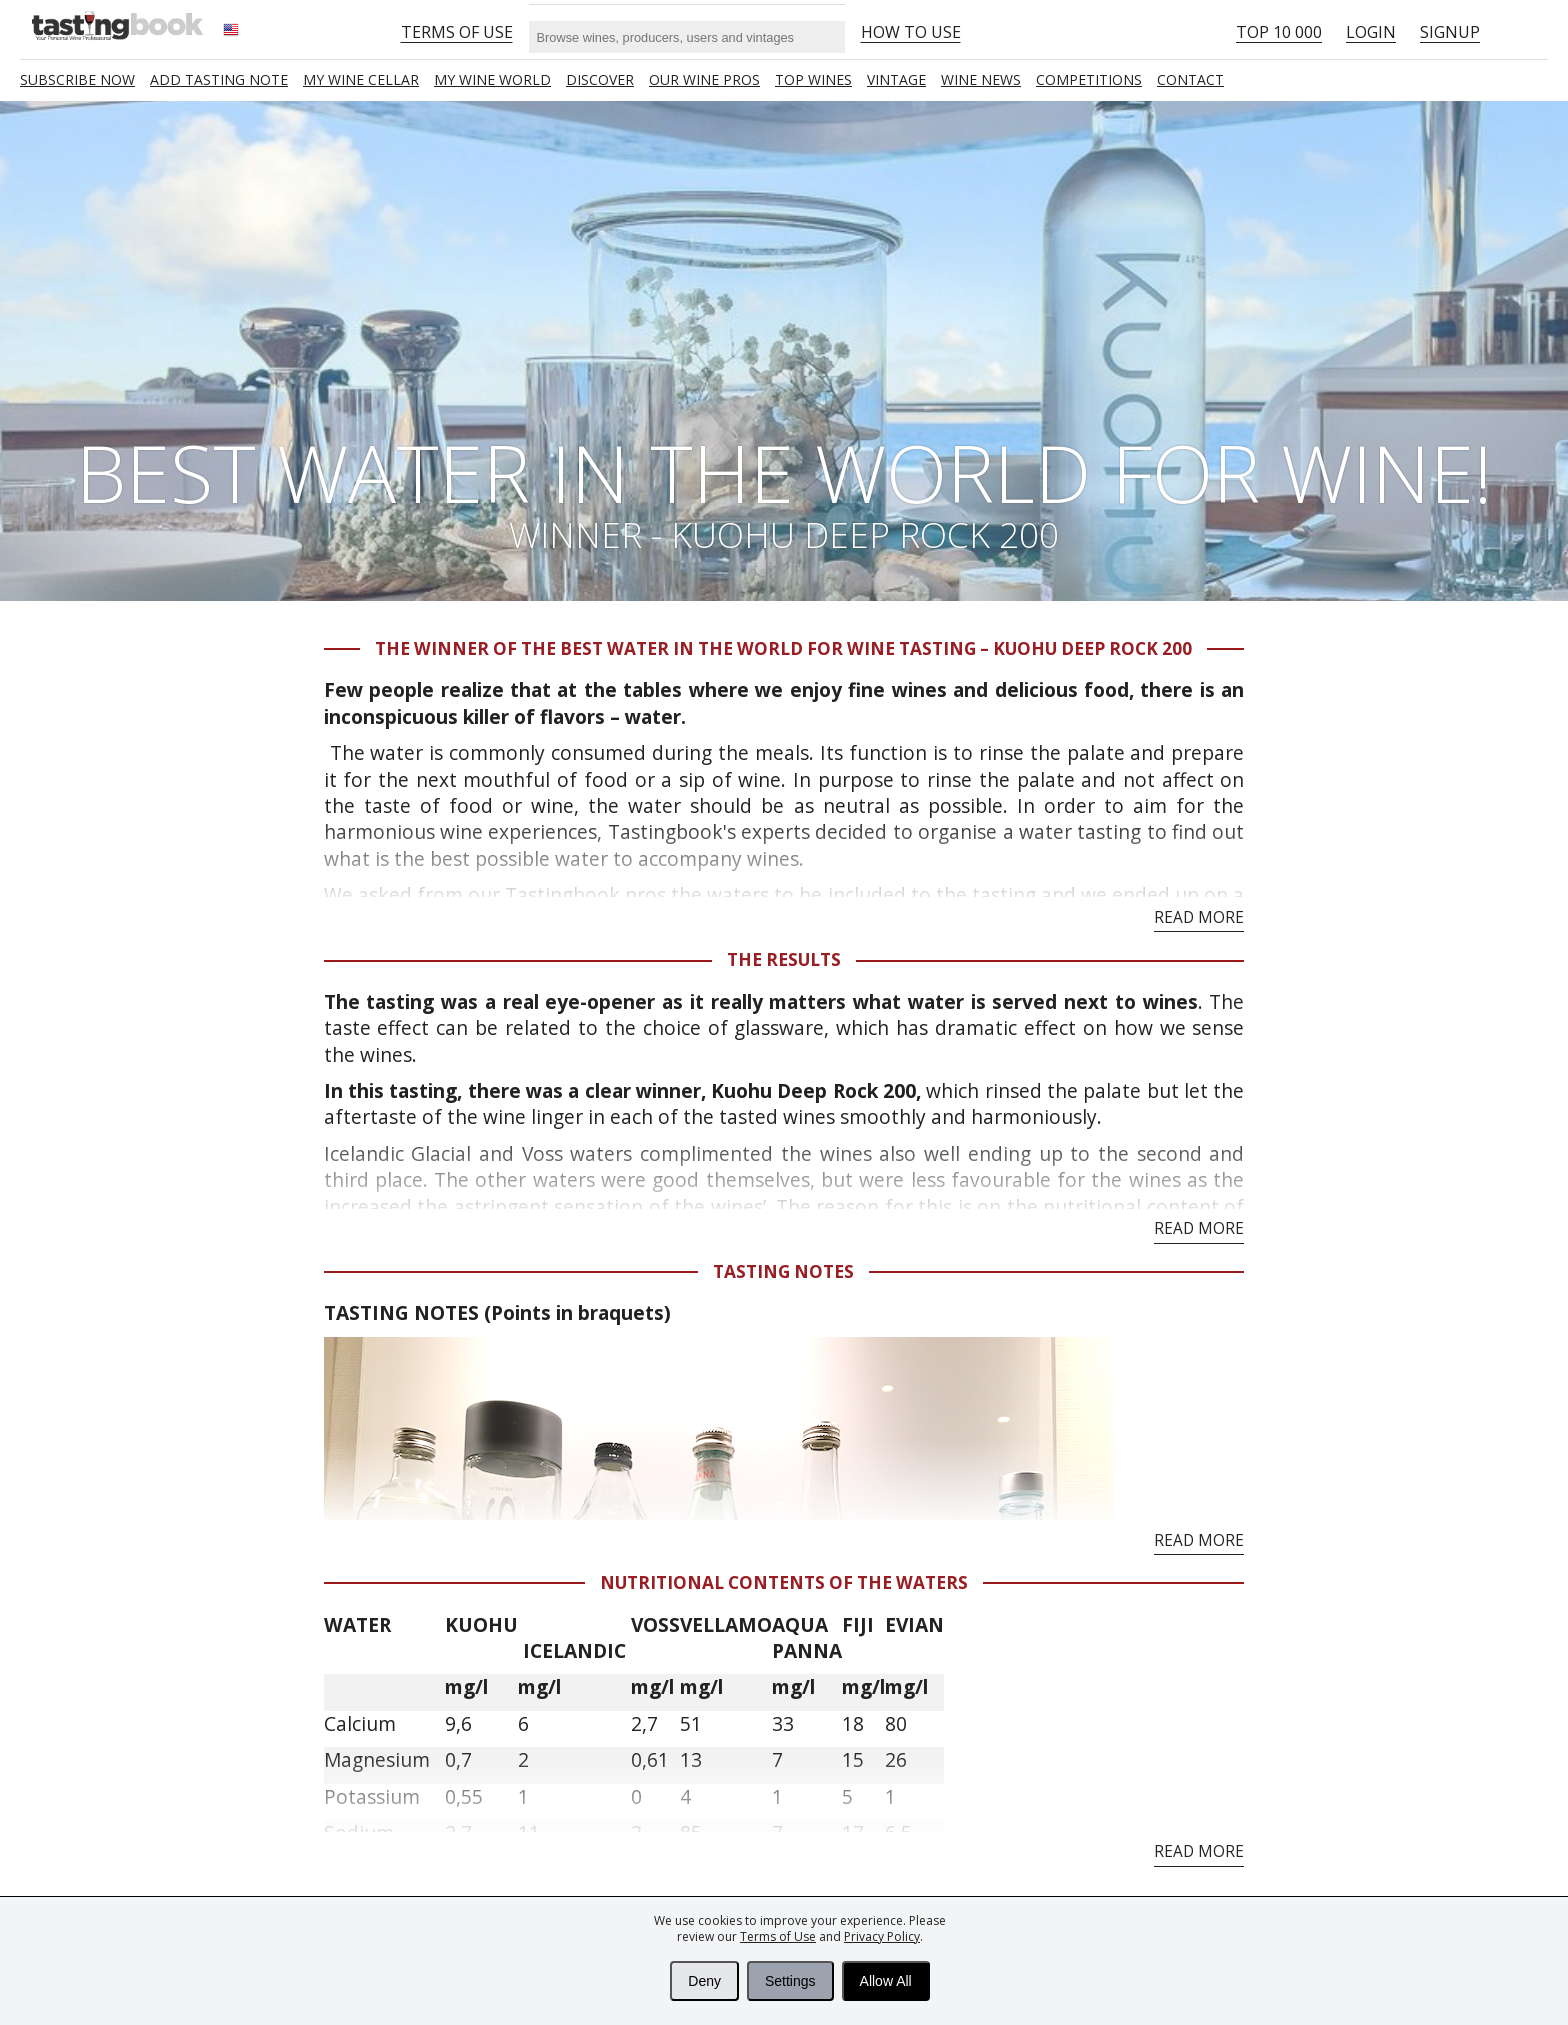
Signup (1450, 32)
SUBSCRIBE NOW (77, 79)
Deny (704, 1981)
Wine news (981, 79)
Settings (790, 1981)
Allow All (886, 1981)
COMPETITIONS (1089, 79)
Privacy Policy (882, 1936)
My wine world (492, 79)
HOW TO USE (911, 32)
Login (1371, 32)
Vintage (896, 79)
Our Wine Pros (704, 79)
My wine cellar (361, 79)
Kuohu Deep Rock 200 (813, 1090)
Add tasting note (219, 79)
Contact (1190, 79)
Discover (600, 79)
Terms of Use (778, 1936)
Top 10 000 (1279, 32)
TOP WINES (813, 79)
